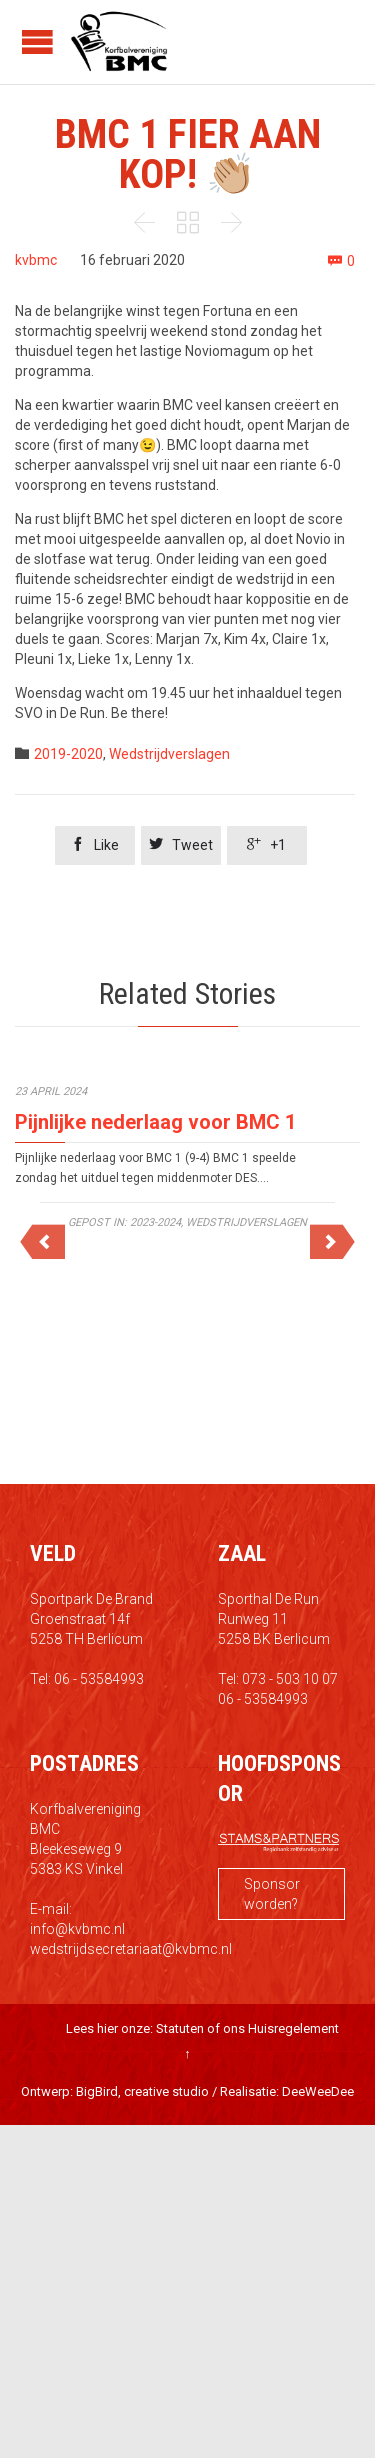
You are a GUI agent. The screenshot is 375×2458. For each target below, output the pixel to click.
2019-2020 (68, 754)
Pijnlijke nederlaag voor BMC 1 (155, 1122)
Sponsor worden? (272, 1894)
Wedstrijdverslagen (169, 754)
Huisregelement (293, 2028)
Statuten (180, 2028)
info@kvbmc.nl (77, 1929)
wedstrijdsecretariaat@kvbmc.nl (131, 1949)
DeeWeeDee (318, 2091)
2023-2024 (155, 1222)
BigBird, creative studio (142, 2091)
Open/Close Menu (37, 41)
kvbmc (36, 260)
